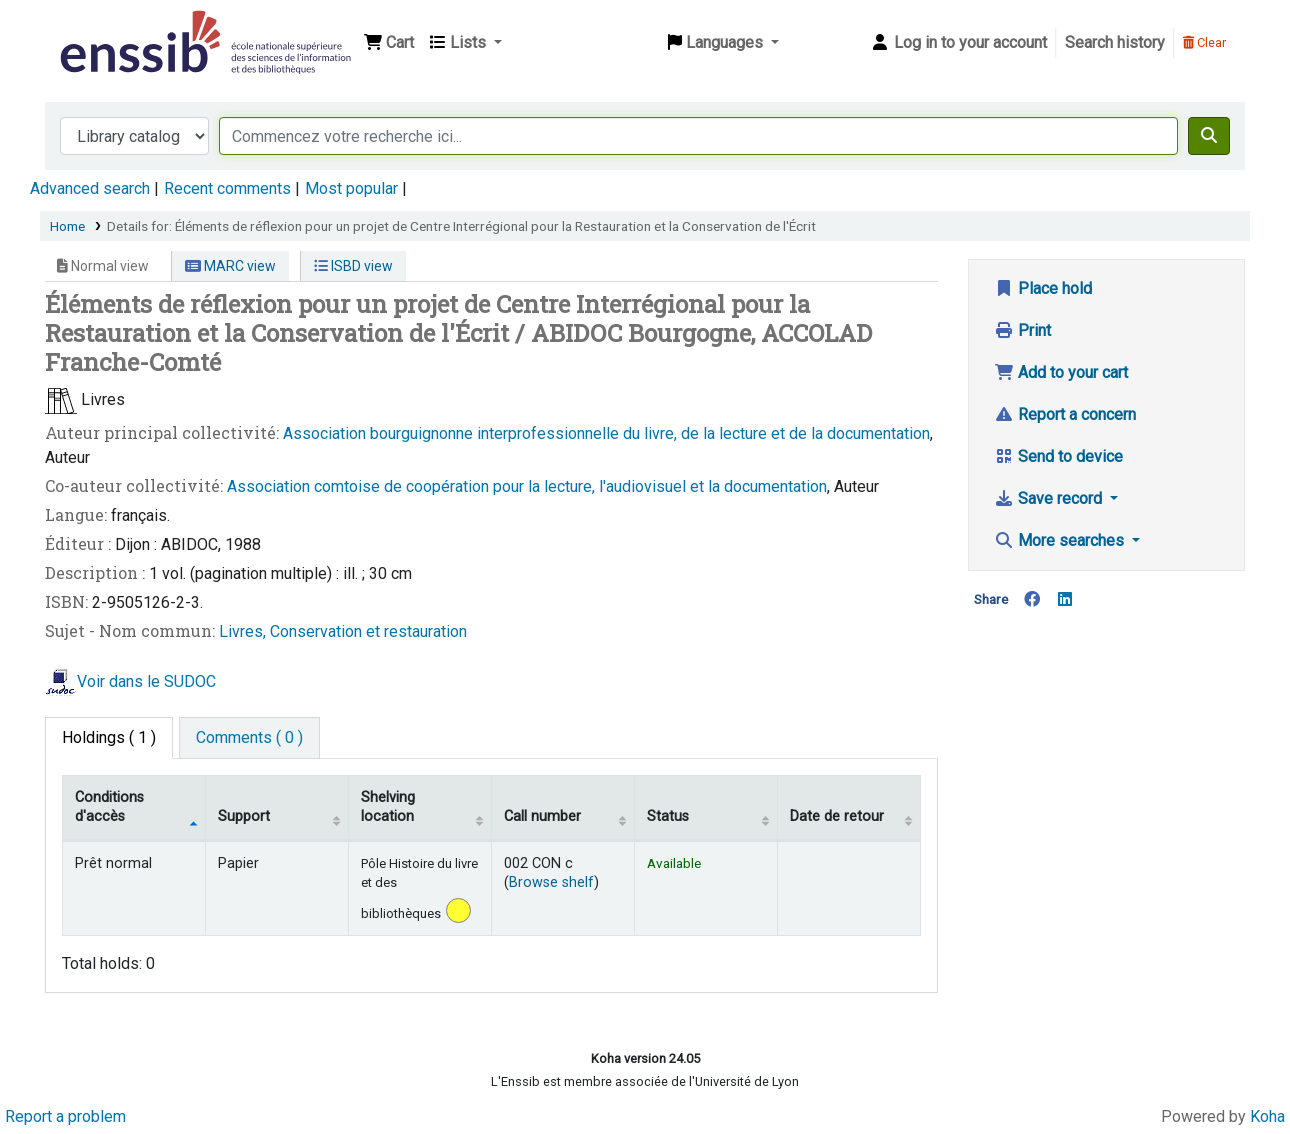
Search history (1115, 42)
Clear (1204, 42)
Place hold (1043, 288)
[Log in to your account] (958, 43)
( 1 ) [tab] (109, 737)
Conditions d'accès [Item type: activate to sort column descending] (109, 807)
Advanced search (90, 188)
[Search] (1209, 136)
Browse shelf (551, 882)
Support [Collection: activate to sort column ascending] (244, 816)
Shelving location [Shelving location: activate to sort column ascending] (388, 807)
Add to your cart (1061, 372)
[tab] (249, 738)
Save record (1050, 498)
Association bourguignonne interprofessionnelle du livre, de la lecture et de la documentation (606, 433)
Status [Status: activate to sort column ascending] (668, 816)
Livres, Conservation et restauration (343, 631)
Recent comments (227, 188)
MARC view (230, 266)
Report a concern (1065, 414)
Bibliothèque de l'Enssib (106, 28)
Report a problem (65, 1116)
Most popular (351, 188)
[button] (389, 43)
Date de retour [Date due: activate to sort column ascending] (837, 816)
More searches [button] (1061, 540)
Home (67, 226)
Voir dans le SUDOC (146, 681)
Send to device (1058, 456)
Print (1022, 330)
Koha (1267, 1116)
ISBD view (353, 266)
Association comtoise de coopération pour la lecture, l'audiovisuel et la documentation (527, 486)
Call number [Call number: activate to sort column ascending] (542, 816)
